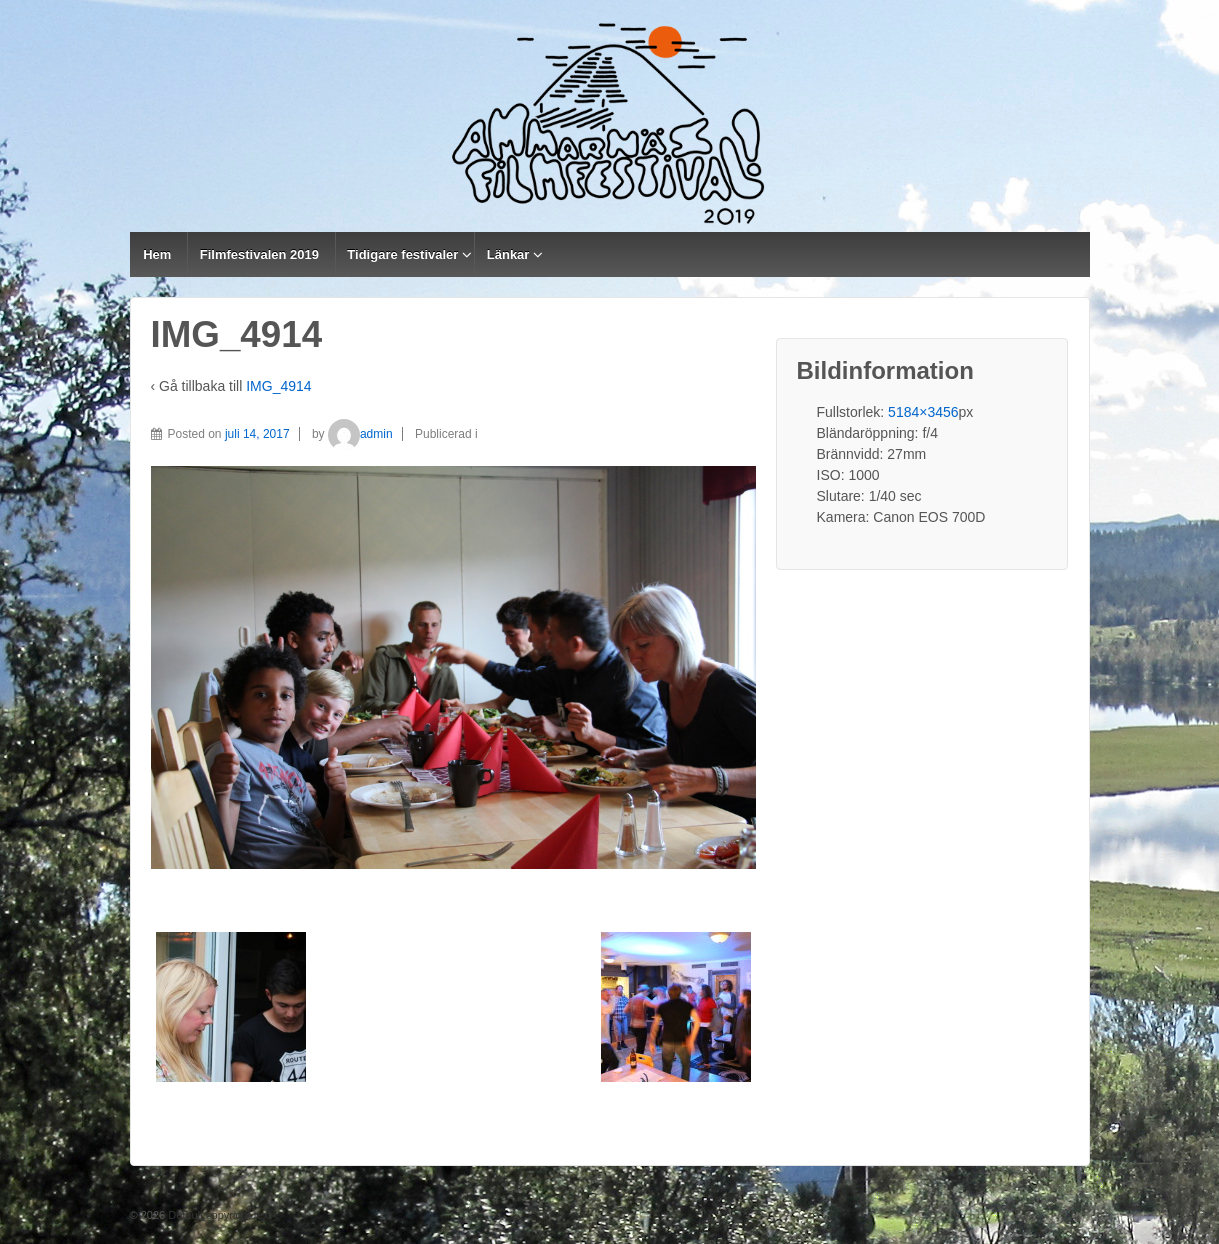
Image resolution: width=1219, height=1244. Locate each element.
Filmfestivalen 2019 (259, 254)
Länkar (508, 254)
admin (360, 434)
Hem (157, 254)
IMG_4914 (278, 386)
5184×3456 (923, 412)
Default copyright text (218, 1215)
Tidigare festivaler (402, 254)
